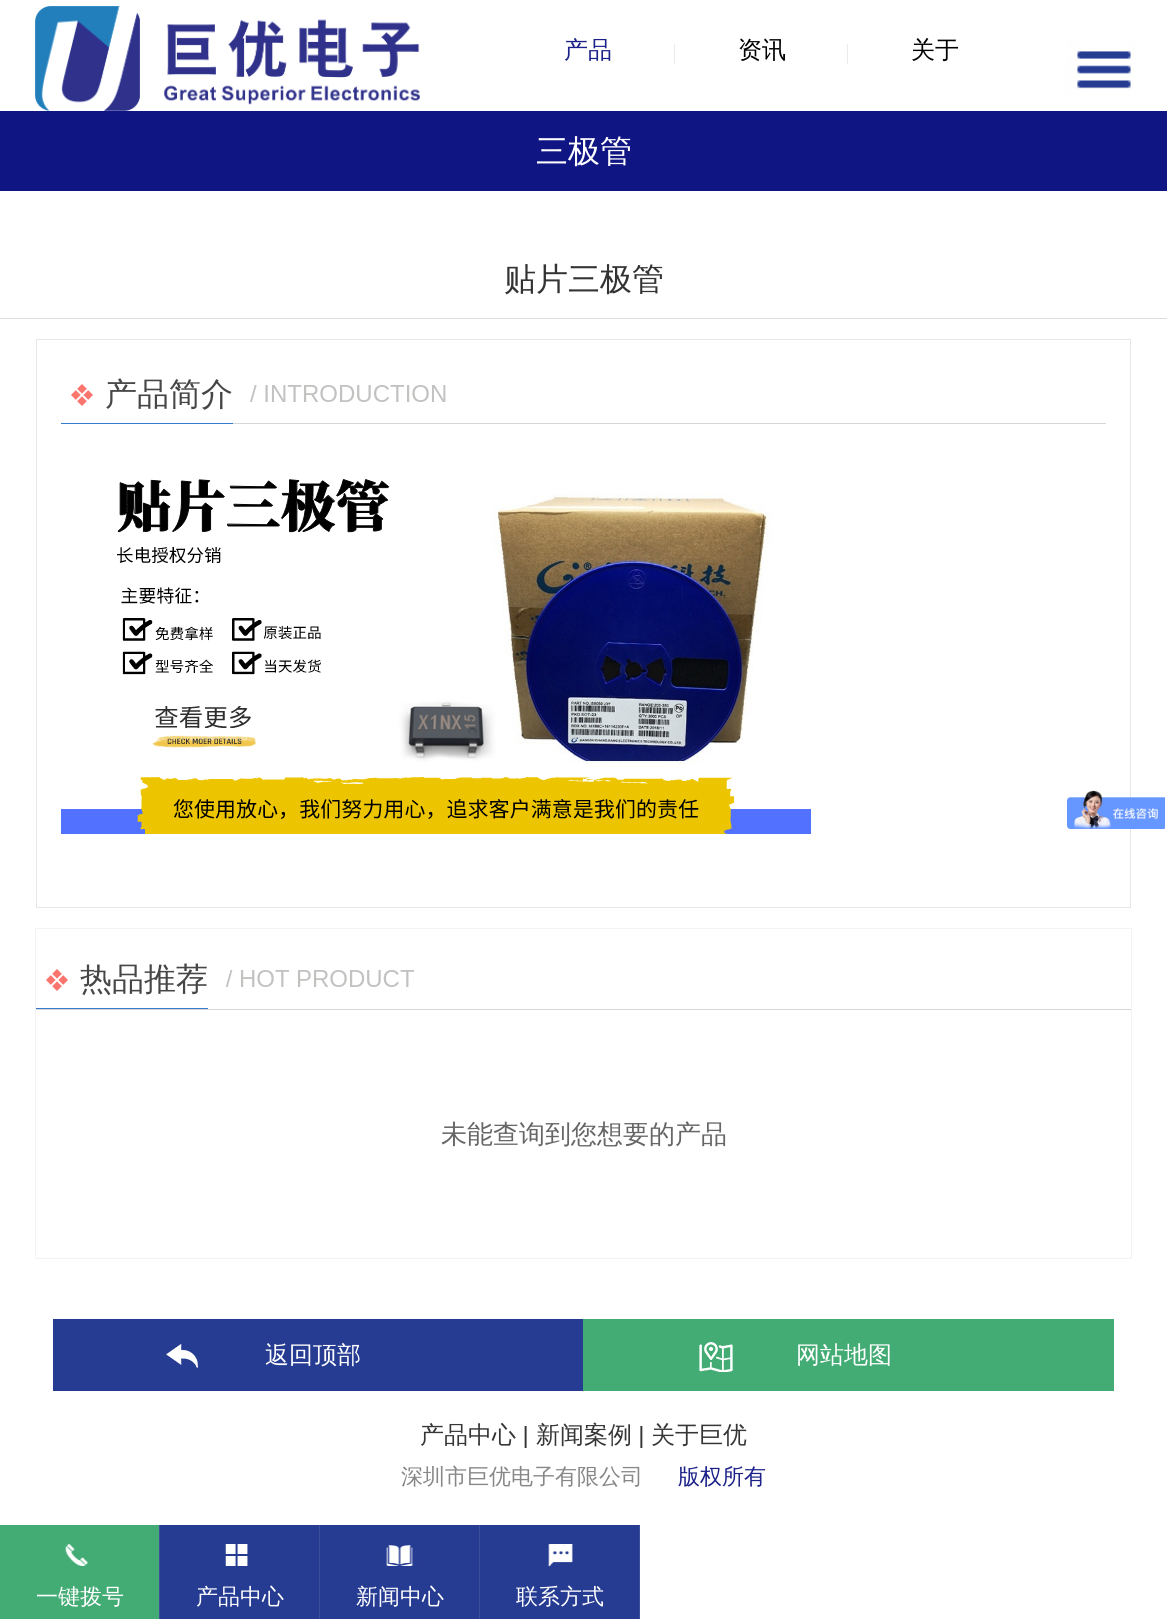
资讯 (762, 49)
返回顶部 (257, 1357)
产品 (588, 49)
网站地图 (788, 1357)
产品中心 (468, 1434)
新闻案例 (584, 1434)
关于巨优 (699, 1434)
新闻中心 (400, 1567)
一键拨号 (80, 1567)
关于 (935, 49)
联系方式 (560, 1567)
